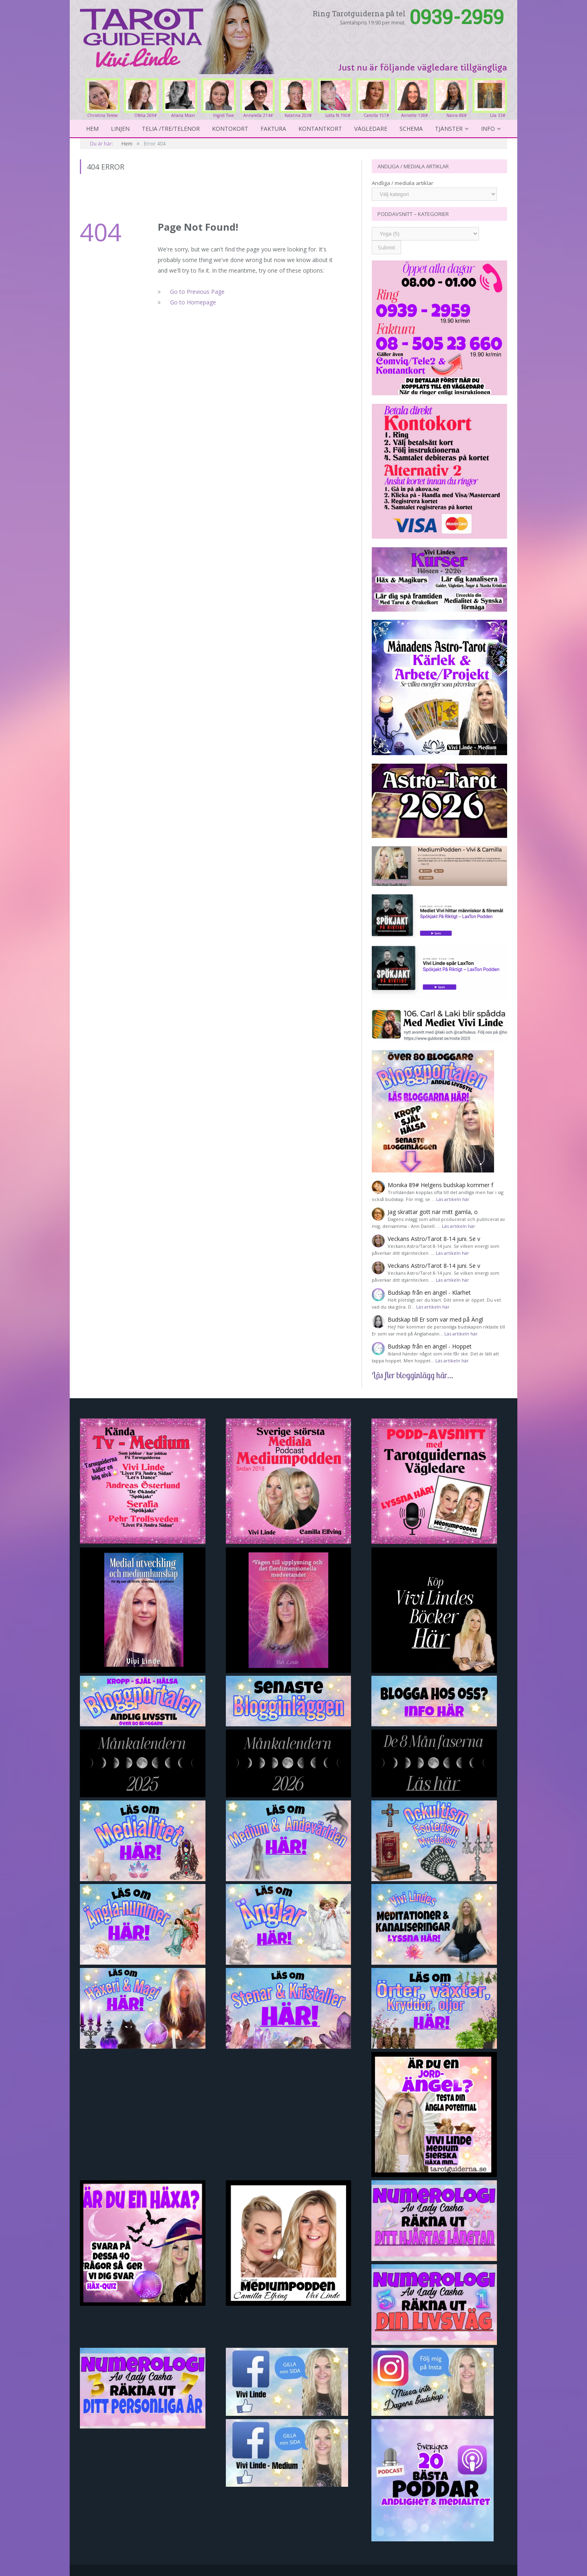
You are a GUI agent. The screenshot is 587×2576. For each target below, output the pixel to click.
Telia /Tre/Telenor (171, 128)
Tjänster (449, 128)
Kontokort (230, 128)
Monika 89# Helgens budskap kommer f (440, 1185)
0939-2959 (456, 16)
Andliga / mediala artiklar (402, 183)
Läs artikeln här (453, 1199)
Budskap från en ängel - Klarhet (429, 1292)
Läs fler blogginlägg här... (412, 1375)
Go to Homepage (193, 302)
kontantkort (320, 128)
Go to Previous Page (197, 291)
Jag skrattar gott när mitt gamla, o (433, 1212)
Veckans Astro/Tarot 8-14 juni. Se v (434, 1239)
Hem (92, 128)
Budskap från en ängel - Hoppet (430, 1346)
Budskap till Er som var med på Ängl (435, 1319)
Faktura (273, 128)
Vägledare (370, 128)
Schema (411, 128)
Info (488, 128)
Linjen (120, 128)
